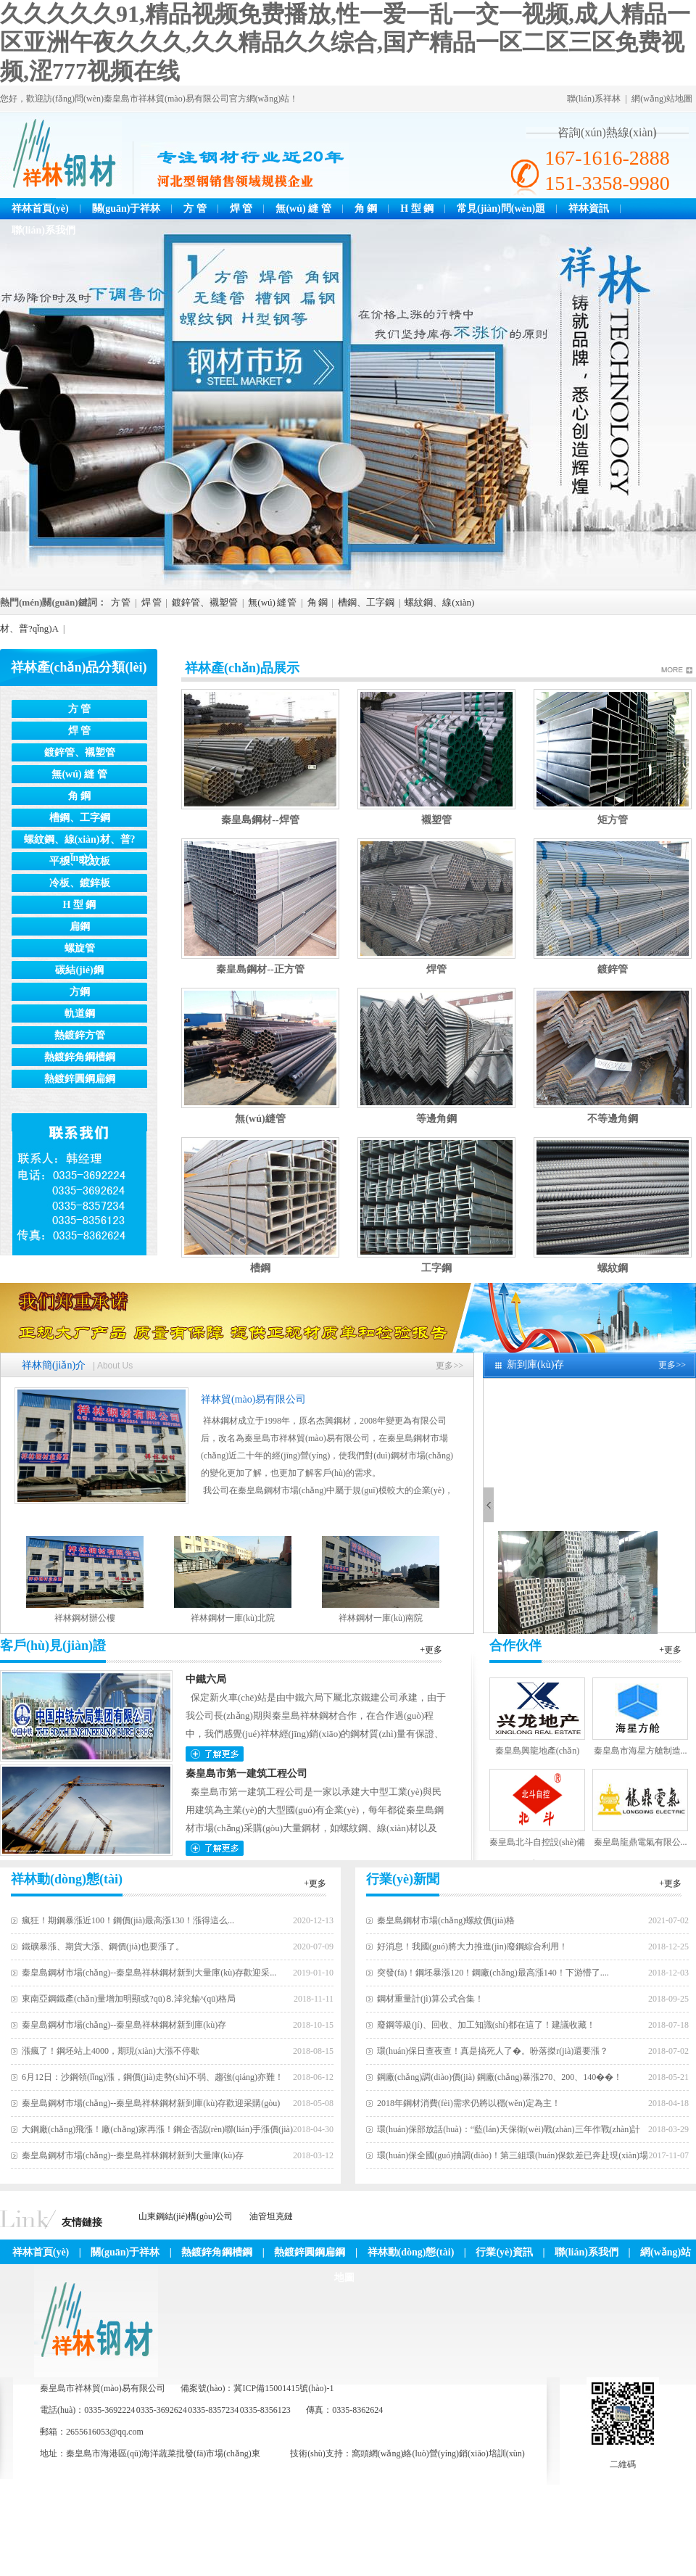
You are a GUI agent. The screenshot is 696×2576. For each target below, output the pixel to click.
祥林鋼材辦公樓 (84, 1618)
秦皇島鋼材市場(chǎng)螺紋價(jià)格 (446, 1920)
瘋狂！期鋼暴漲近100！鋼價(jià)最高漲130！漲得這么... (128, 1920)
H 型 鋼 (417, 208)
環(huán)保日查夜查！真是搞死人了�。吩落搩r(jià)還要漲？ (492, 2051)
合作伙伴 (515, 1645)
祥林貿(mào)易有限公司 (253, 1399)
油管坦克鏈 (271, 2216)
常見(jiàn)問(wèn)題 (501, 208)
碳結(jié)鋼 (79, 970)
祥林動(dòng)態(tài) (67, 1879)
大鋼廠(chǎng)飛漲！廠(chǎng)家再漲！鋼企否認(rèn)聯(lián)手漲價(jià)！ (157, 2129)
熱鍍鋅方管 (79, 1035)
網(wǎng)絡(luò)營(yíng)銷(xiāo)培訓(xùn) (447, 2453)
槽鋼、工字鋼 (366, 602)
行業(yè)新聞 (402, 1879)
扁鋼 (80, 926)
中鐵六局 (206, 1679)
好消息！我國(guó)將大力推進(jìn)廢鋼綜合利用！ (472, 1946)
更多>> (449, 1366)
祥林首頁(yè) (40, 208)
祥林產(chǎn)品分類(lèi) (79, 667)
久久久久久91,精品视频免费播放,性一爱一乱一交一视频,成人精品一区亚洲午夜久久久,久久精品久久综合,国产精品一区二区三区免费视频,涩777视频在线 (345, 42)
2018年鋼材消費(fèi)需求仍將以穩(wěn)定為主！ (468, 2103)
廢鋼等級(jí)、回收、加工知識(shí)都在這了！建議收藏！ (486, 2025)
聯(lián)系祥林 (594, 99)
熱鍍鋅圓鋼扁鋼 (79, 1078)
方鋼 (80, 991)
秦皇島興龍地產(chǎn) (537, 1751)
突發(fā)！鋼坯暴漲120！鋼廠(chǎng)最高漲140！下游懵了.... (493, 1973)
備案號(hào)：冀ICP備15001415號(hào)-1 (257, 2388)
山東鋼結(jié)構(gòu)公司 (185, 2216)
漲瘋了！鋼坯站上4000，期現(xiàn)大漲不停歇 (110, 2051)
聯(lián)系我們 (43, 230)
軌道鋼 (80, 1013)
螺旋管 (80, 948)
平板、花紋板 (79, 861)
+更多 (431, 1650)
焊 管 (241, 208)
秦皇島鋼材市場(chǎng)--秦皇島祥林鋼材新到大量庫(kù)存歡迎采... (149, 1973)
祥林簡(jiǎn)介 (54, 1365)
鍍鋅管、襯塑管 (79, 752)
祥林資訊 (588, 208)
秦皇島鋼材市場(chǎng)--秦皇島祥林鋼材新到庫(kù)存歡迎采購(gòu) (151, 2103)
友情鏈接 (82, 2222)
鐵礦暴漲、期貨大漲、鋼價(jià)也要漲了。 (103, 1946)
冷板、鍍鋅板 (79, 883)
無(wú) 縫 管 (303, 208)
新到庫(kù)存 (535, 1364)
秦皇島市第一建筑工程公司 (246, 1773)
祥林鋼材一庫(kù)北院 (233, 1618)
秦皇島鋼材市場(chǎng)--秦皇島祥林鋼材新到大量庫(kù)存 (133, 2155)
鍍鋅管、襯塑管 (205, 602)
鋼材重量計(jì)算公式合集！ (430, 1999)
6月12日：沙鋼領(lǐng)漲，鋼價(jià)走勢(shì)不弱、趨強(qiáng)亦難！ (152, 2077)
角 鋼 (366, 208)
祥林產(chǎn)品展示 (242, 668)
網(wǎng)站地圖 (661, 99)
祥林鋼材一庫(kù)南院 (381, 1618)
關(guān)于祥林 (126, 208)
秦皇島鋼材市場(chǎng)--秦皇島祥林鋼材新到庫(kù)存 (124, 2025)
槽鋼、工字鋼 (79, 817)
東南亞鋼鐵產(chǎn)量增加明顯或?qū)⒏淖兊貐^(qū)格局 (129, 1999)
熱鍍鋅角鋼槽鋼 (79, 1057)
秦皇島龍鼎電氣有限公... (640, 1842)
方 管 (195, 208)
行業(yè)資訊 (504, 2252)
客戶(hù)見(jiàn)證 (53, 1645)
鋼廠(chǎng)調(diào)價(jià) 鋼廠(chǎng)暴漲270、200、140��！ (499, 2077)
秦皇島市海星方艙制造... (640, 1751)
